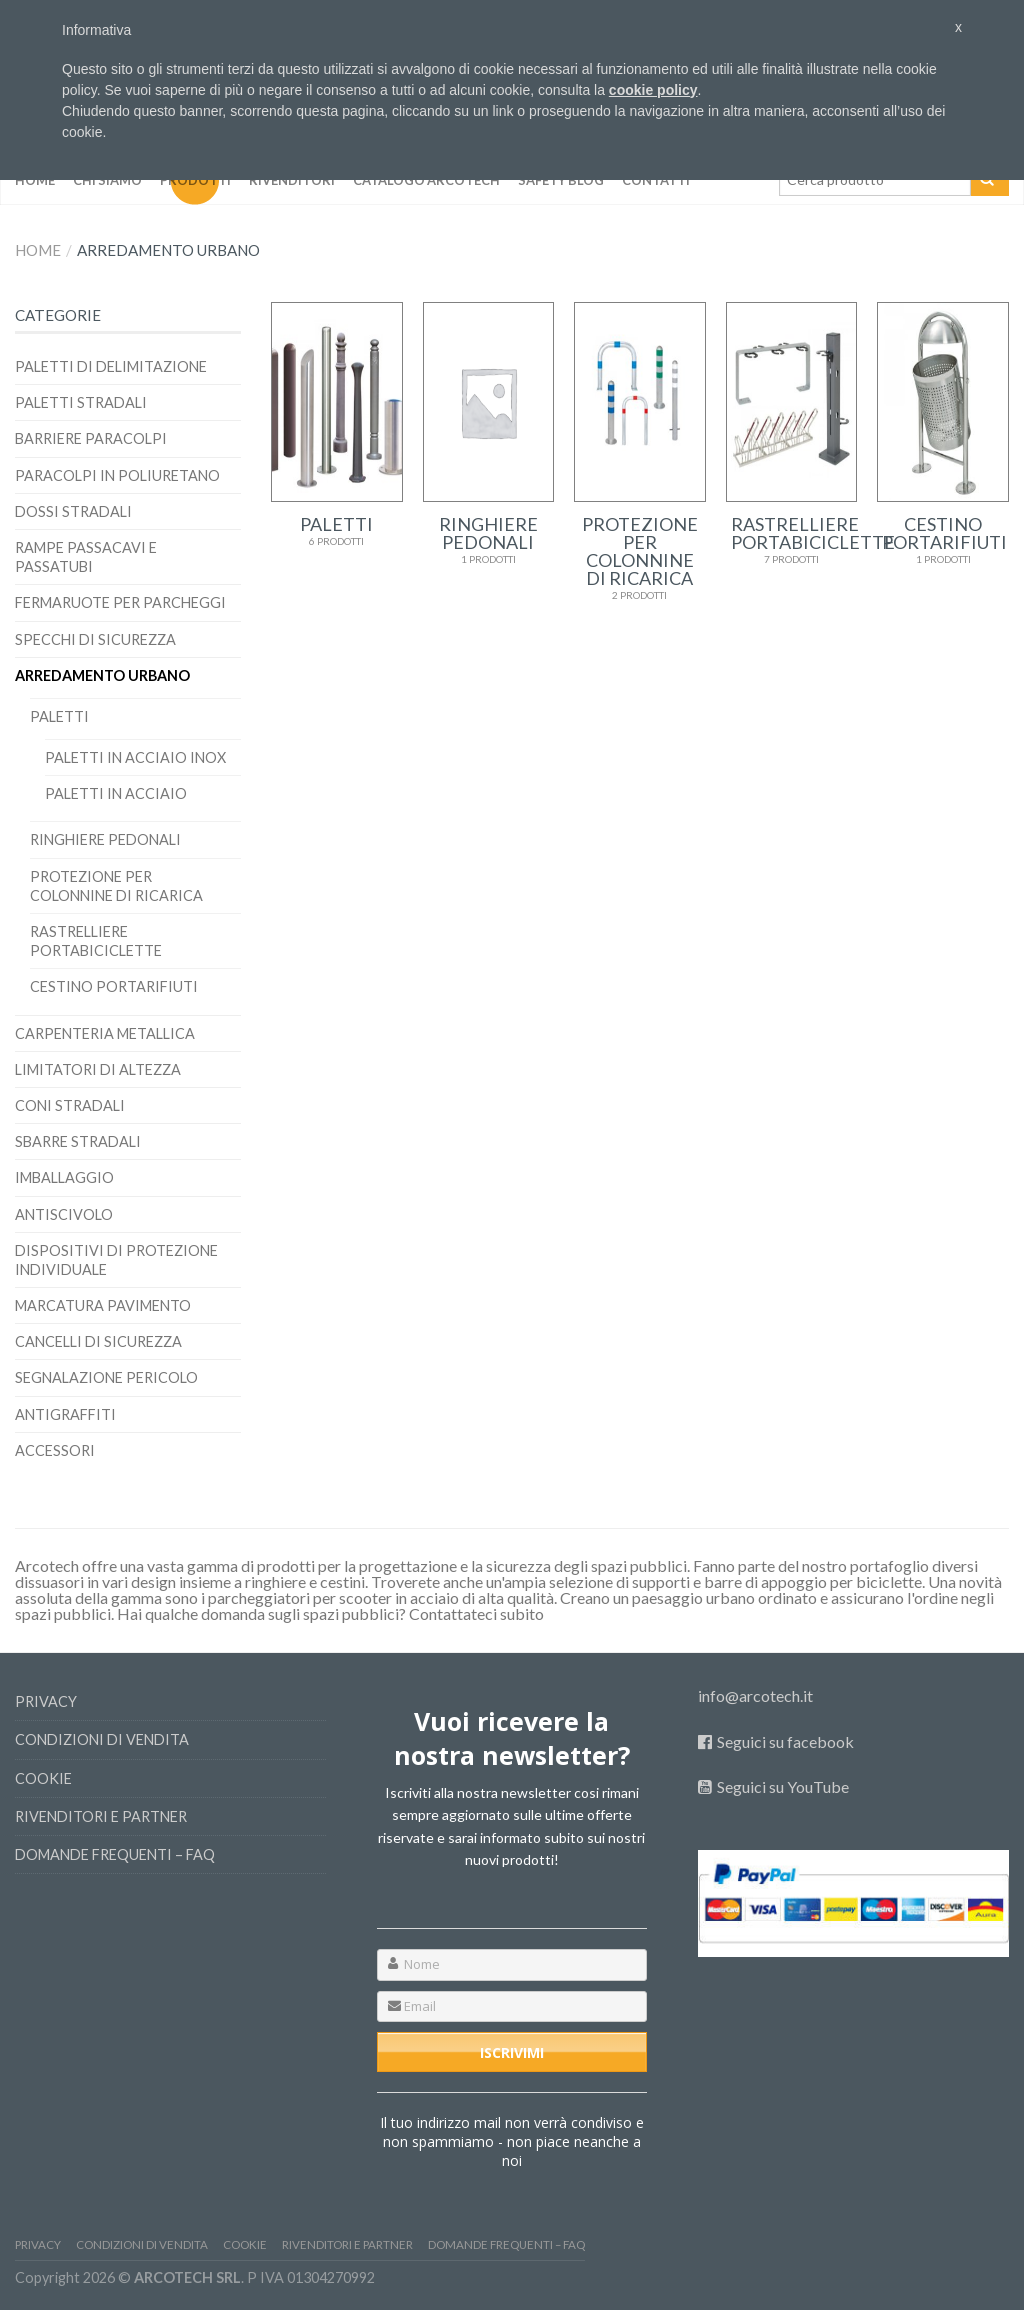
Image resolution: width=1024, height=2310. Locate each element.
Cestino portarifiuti (114, 986)
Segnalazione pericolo (106, 1377)
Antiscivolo (64, 1214)
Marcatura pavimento (103, 1305)
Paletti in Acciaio (116, 793)
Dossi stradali (73, 511)
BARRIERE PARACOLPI (91, 438)
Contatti (656, 180)
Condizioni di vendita (102, 1739)
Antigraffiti (65, 1414)
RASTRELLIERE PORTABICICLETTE (96, 941)
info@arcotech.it (755, 1695)
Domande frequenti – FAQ (115, 1854)
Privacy (46, 1701)
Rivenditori (292, 180)
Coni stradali (70, 1105)
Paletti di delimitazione (111, 366)
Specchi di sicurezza (95, 639)
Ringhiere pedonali (105, 839)
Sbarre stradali (78, 1141)
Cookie (43, 1778)
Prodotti (195, 180)
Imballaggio (64, 1177)
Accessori (55, 1450)
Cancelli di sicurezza (98, 1341)
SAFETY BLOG (561, 180)
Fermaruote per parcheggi (120, 602)
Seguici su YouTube (783, 1786)
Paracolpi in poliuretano (117, 475)
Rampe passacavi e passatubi (86, 557)
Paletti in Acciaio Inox (135, 757)
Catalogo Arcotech (426, 180)
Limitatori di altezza (98, 1069)
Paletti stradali (81, 402)
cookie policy (653, 90)
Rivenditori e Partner (101, 1816)
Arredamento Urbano (102, 675)
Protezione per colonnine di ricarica (116, 886)
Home (35, 180)
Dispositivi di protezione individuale (116, 1260)
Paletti (59, 716)
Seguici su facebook (785, 1741)
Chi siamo (107, 180)
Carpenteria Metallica (105, 1033)
